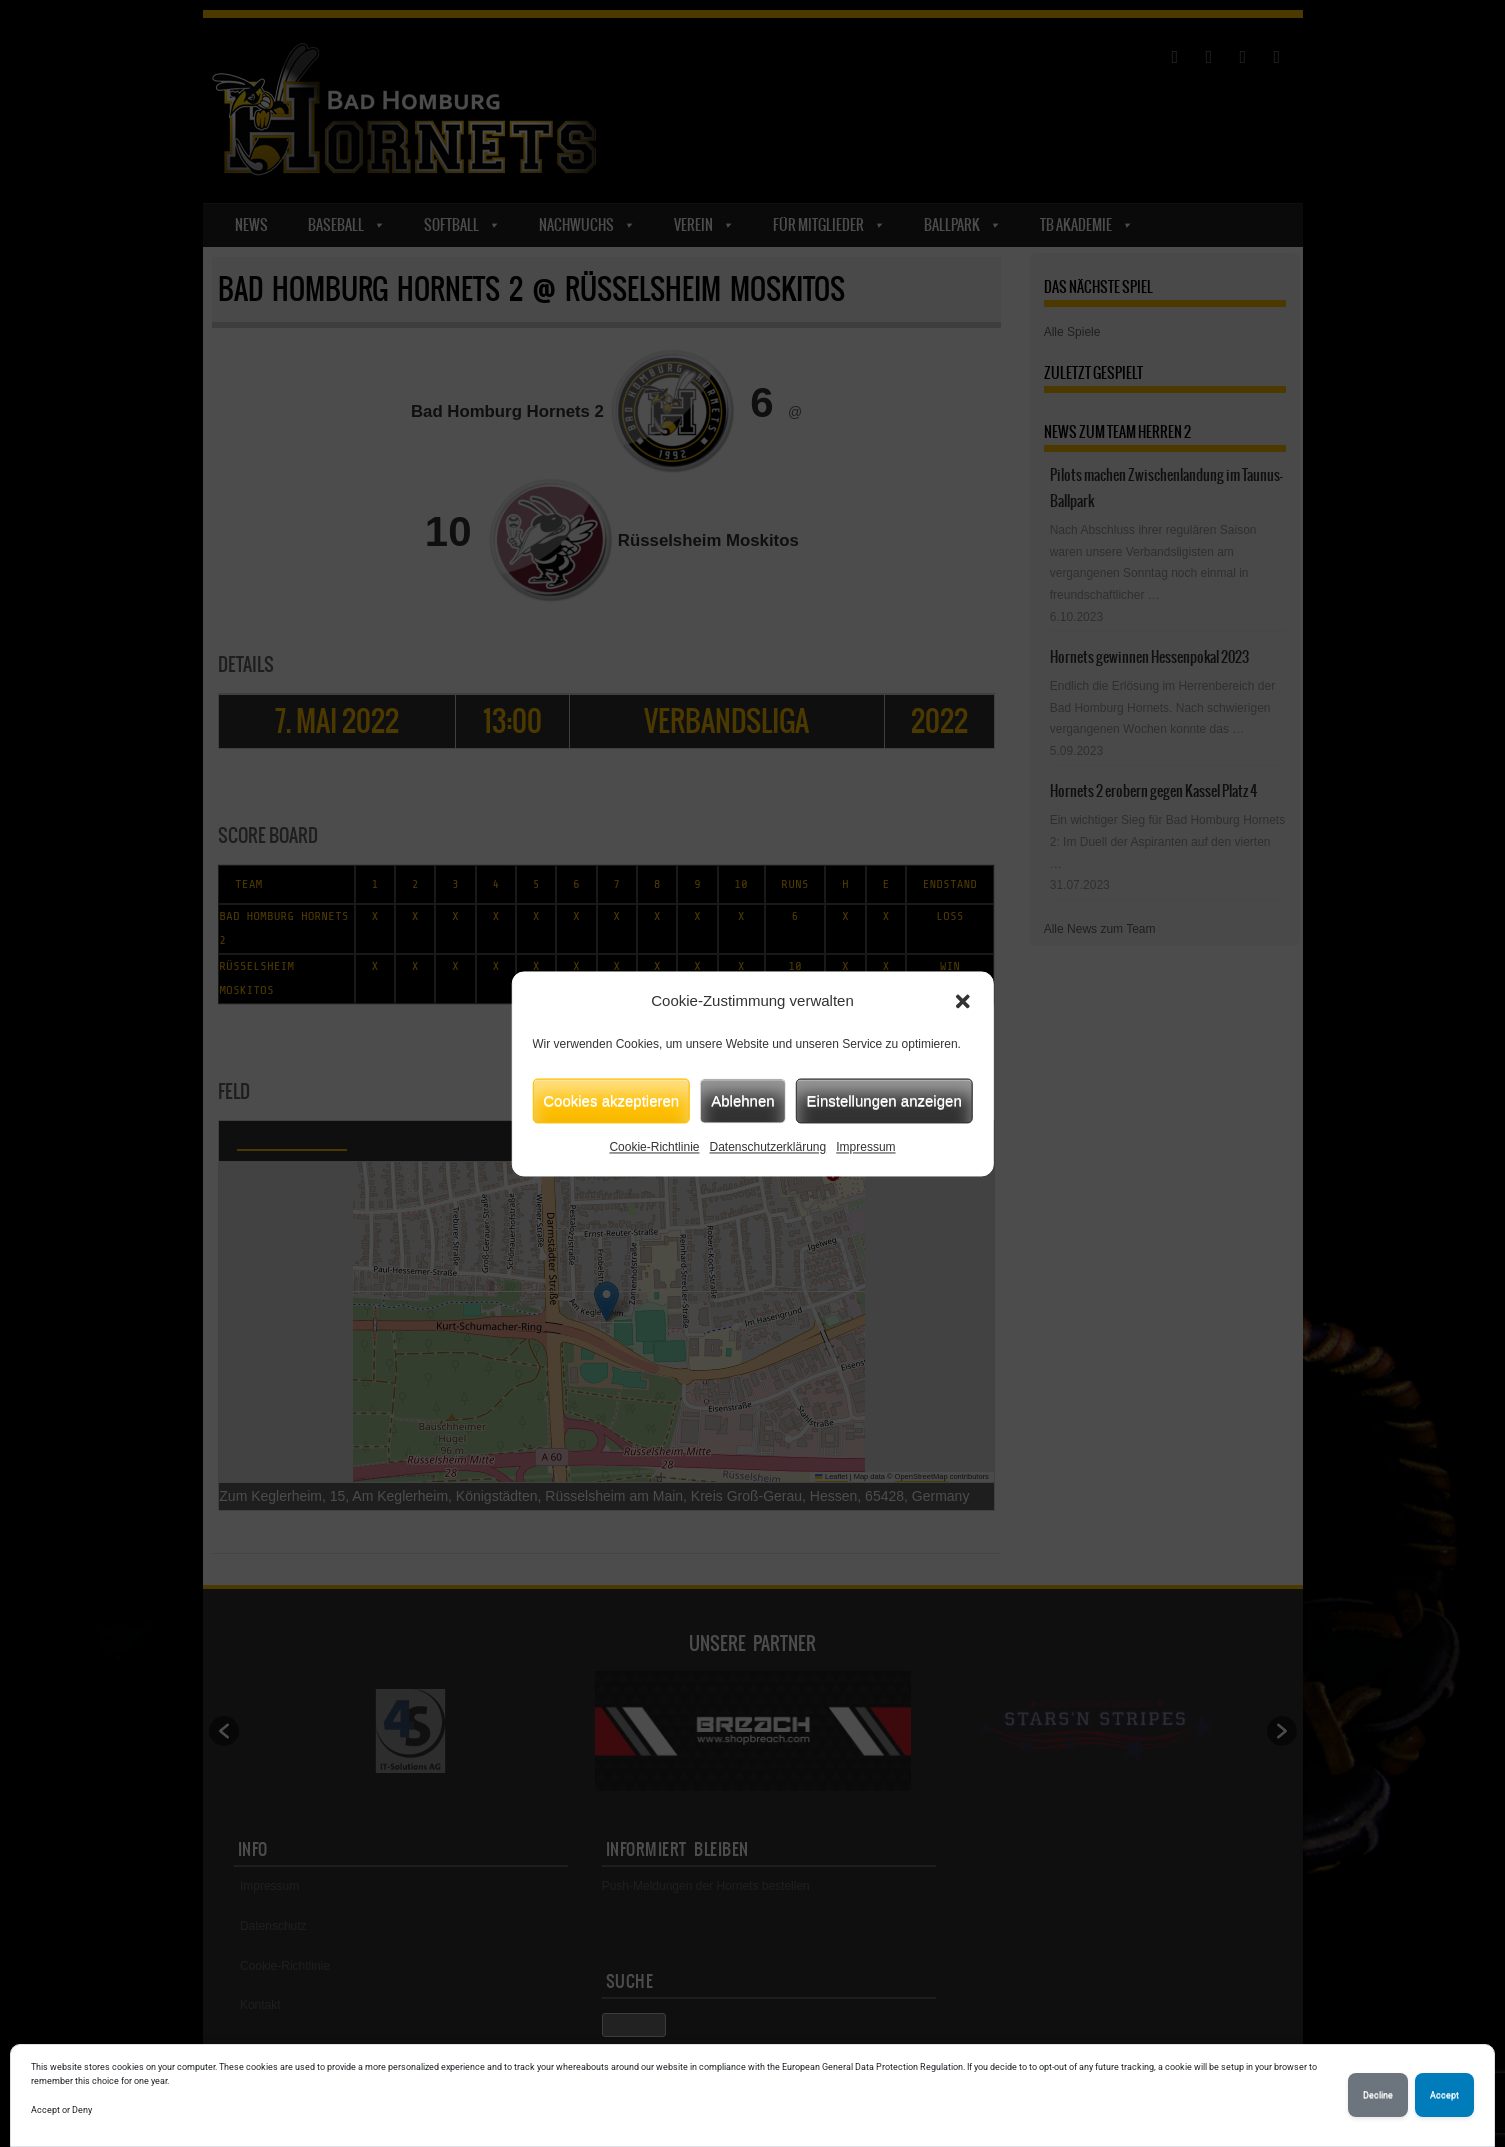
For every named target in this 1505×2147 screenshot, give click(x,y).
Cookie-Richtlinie (654, 1147)
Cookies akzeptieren (611, 1100)
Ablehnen (742, 1100)
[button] (963, 1001)
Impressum (865, 1147)
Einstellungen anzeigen (884, 1100)
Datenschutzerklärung (767, 1147)
